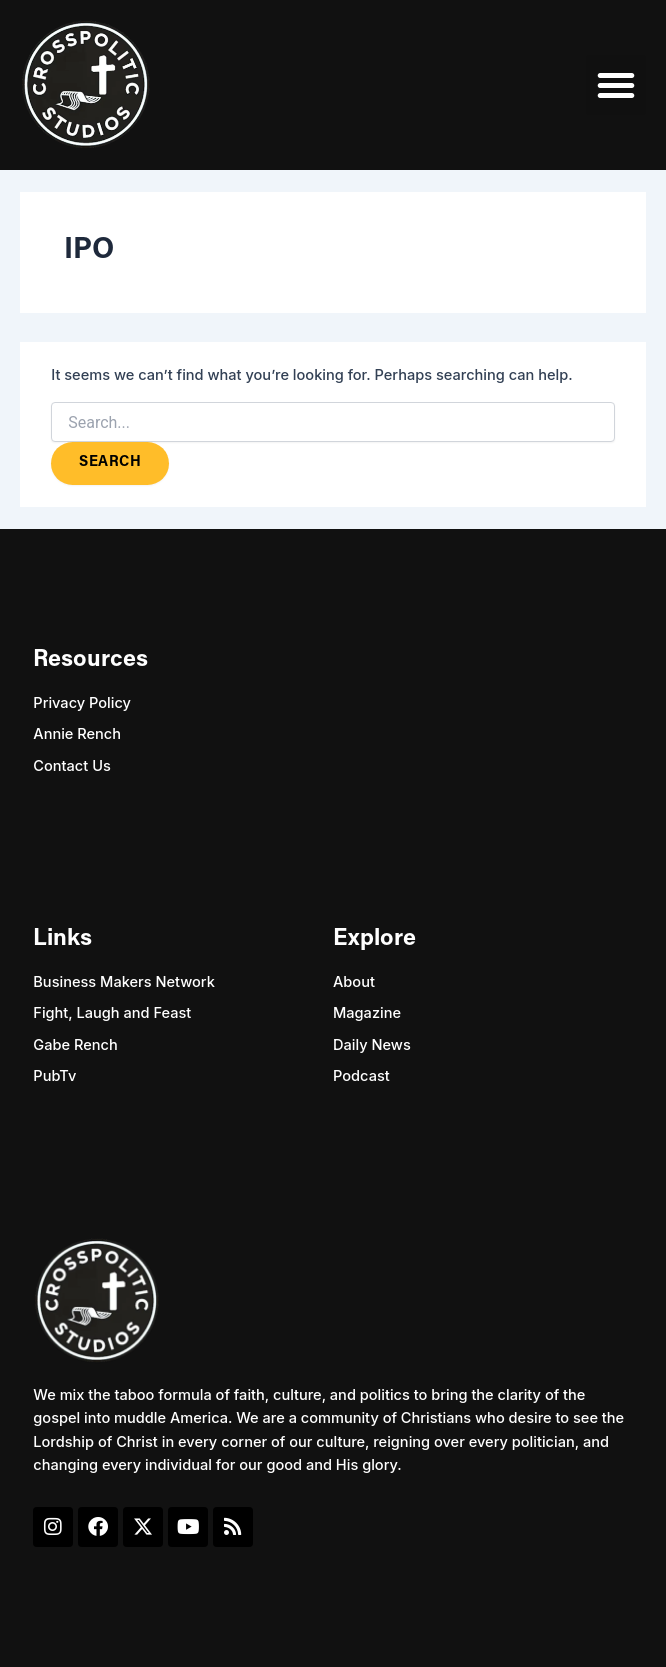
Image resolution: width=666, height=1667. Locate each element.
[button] (616, 85)
